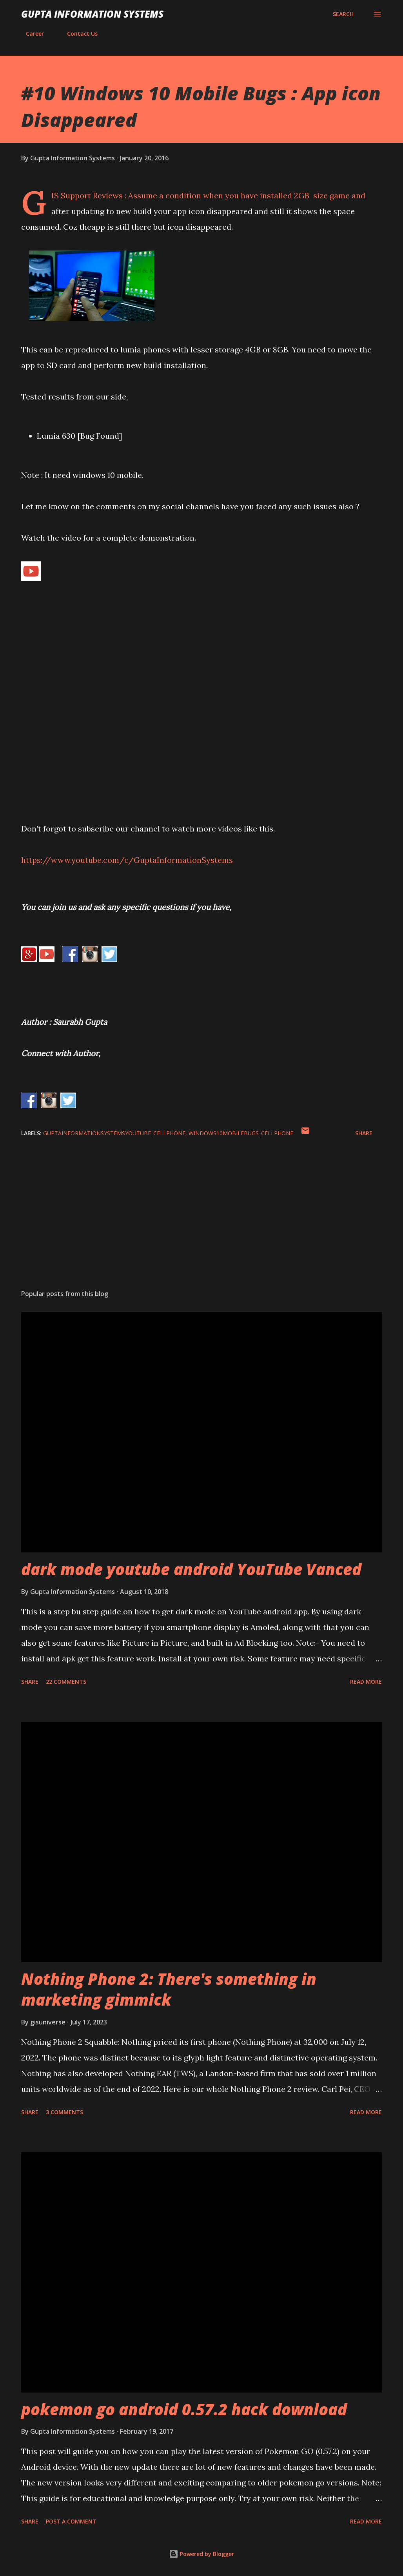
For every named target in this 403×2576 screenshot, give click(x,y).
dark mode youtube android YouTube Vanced (191, 1569)
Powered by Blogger (201, 2554)
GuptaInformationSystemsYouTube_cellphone (114, 1133)
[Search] (343, 14)
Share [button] (363, 1133)
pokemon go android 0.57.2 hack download (184, 2409)
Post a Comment (71, 2521)
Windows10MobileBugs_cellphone (241, 1133)
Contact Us (77, 33)
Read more (366, 1681)
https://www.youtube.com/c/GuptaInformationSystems (127, 860)
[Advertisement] (201, 1222)
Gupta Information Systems (92, 13)
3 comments (64, 2112)
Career (30, 33)
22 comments (66, 1681)
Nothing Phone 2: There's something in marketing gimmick (168, 1989)
